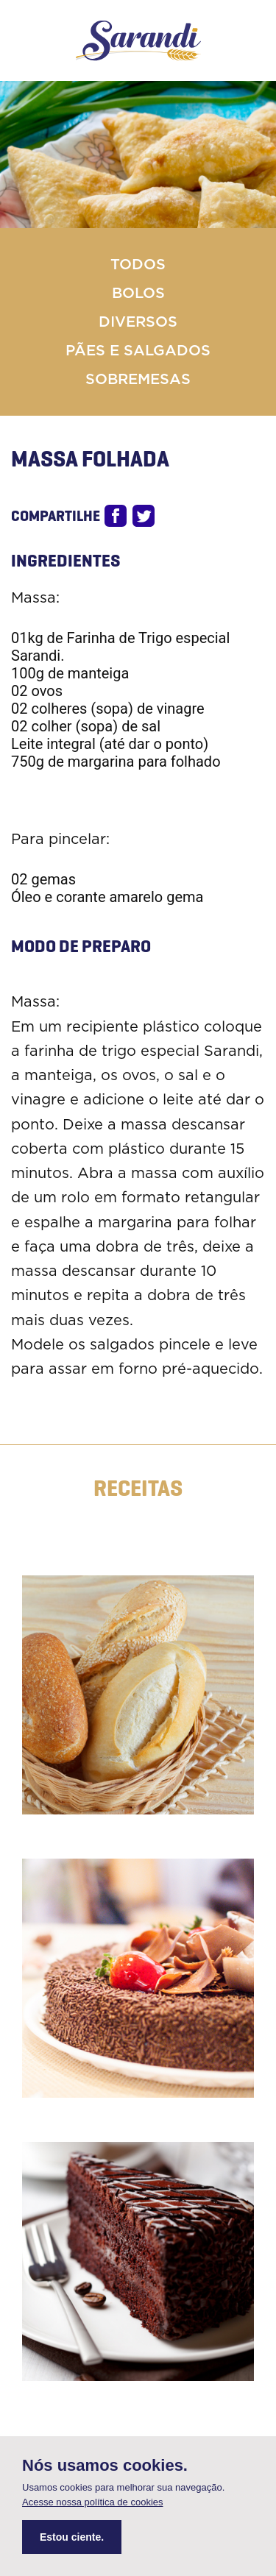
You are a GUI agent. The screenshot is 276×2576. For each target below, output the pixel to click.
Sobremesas (138, 379)
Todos (138, 265)
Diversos (138, 322)
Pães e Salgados (138, 351)
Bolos (138, 293)
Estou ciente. (72, 2537)
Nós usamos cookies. (105, 2465)
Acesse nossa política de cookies (92, 2502)
